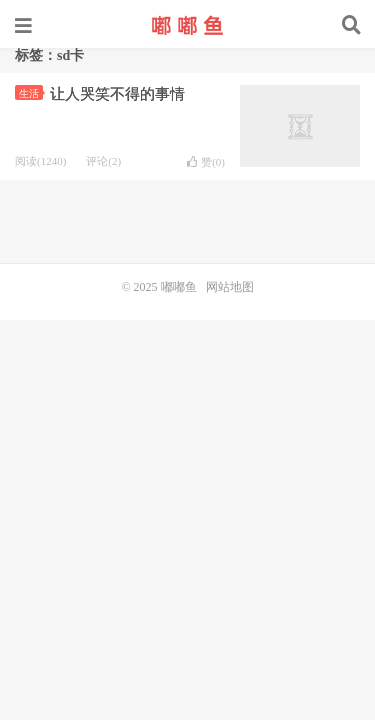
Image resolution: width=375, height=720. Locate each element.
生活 (31, 93)
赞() (206, 162)
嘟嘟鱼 (188, 25)
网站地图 (230, 287)
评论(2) (103, 161)
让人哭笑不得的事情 (117, 94)
